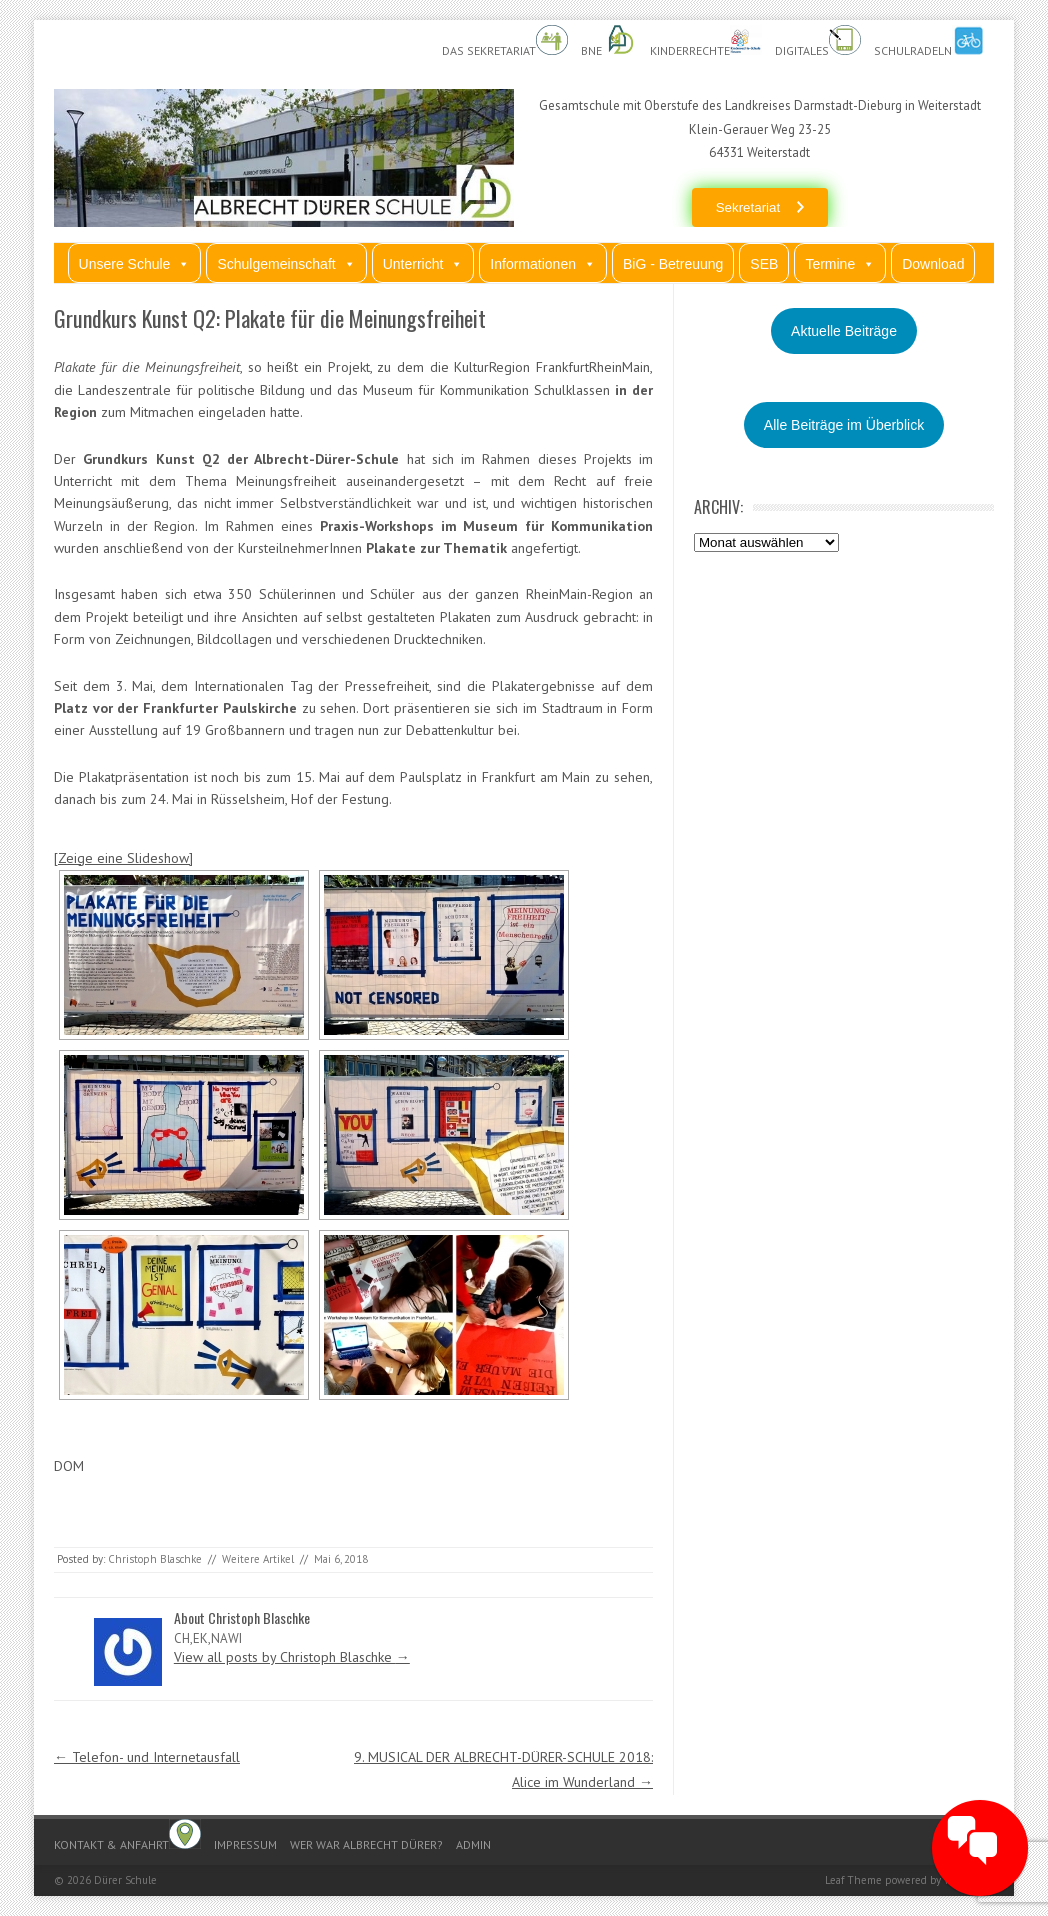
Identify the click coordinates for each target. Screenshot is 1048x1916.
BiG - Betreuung (673, 264)
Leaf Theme (853, 1880)
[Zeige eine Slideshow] (123, 858)
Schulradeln (929, 41)
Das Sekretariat (505, 41)
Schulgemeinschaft (286, 263)
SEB (764, 264)
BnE (609, 41)
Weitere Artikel (258, 1559)
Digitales (818, 41)
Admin (473, 1844)
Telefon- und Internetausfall (147, 1757)
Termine (840, 263)
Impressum (245, 1844)
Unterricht (423, 263)
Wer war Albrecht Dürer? (366, 1844)
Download (933, 264)
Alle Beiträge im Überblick (844, 425)
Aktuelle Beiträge (844, 331)
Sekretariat (748, 207)
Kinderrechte (706, 41)
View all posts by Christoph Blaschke (292, 1657)
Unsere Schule (135, 263)
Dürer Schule (125, 1880)
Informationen (543, 263)
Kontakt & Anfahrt (127, 1835)
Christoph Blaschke (155, 1559)
